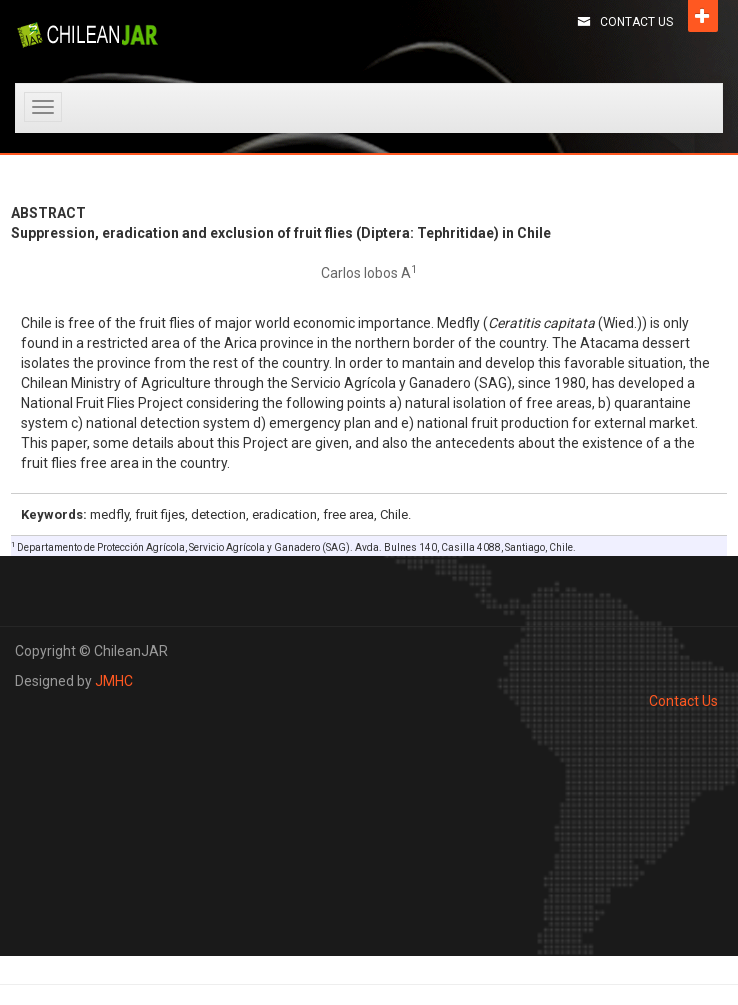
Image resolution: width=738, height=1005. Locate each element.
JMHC (114, 681)
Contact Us (636, 22)
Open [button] (703, 16)
